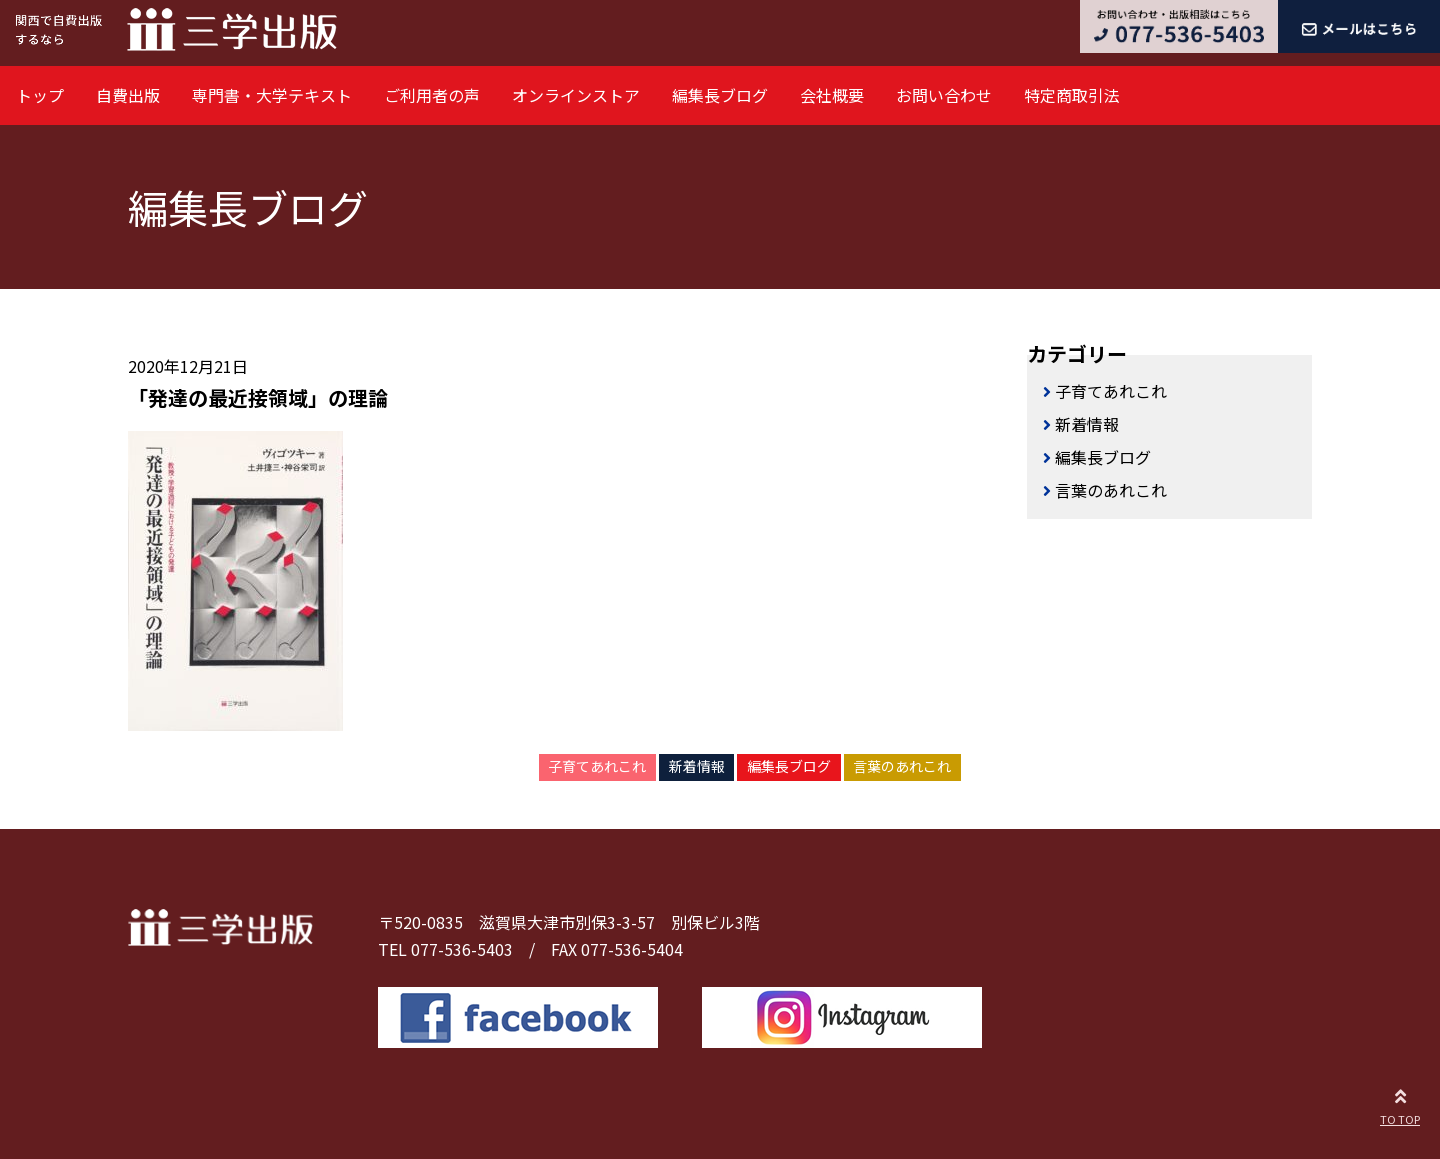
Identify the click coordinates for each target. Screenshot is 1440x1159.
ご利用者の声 (432, 95)
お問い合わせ (944, 95)
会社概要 (832, 95)
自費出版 (128, 95)
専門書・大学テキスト (272, 95)
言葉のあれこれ (902, 766)
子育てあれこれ (597, 766)
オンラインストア (576, 95)
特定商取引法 (1072, 95)
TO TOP (1400, 1104)
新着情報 (697, 766)
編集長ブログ (720, 95)
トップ (40, 95)
